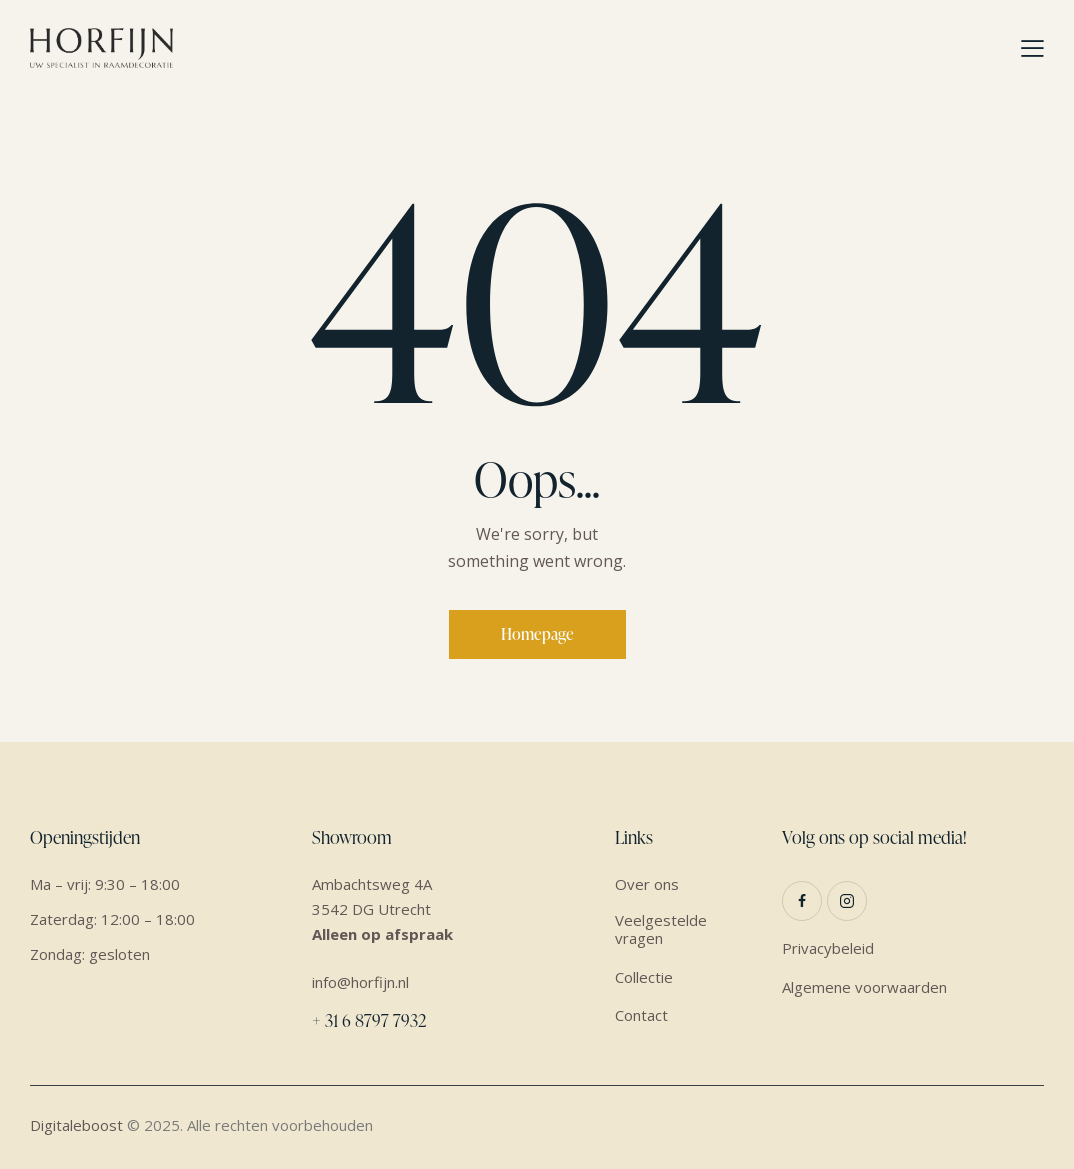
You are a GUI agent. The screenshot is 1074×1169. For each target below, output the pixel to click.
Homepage (537, 634)
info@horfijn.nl (360, 982)
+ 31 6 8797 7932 (369, 1020)
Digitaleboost (76, 1125)
